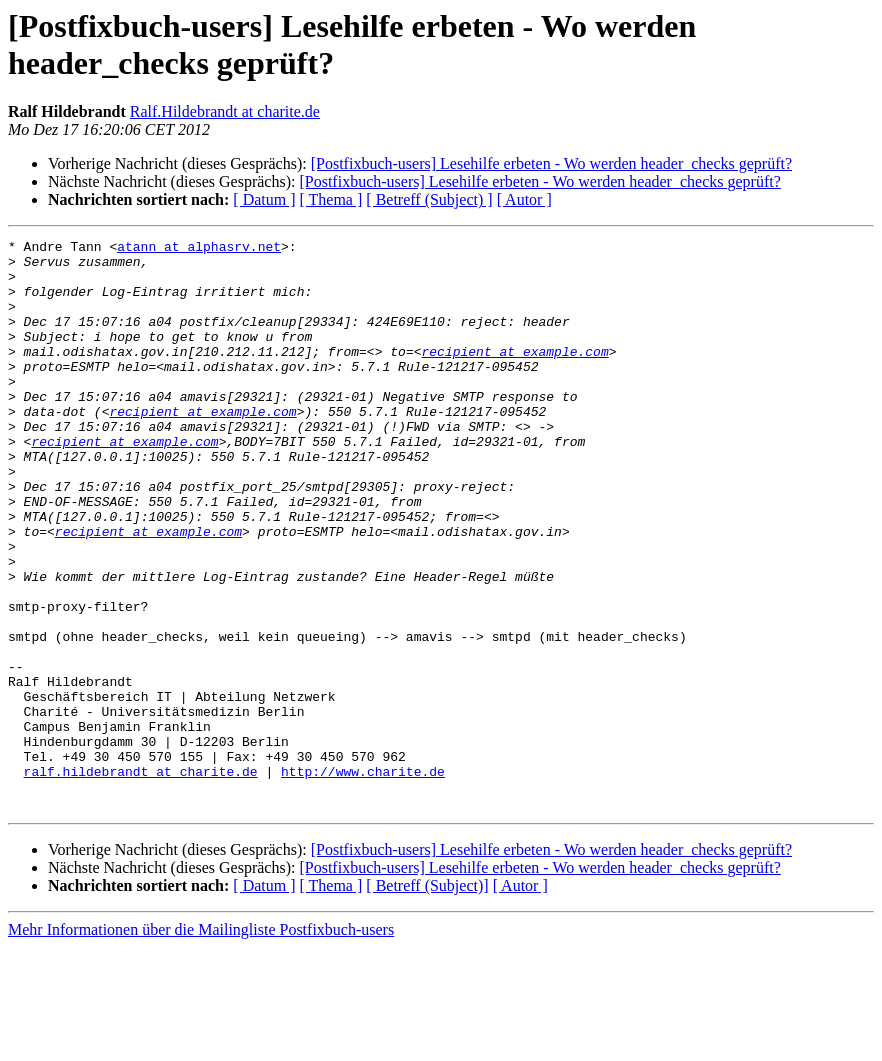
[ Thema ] (331, 199)
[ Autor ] (524, 199)
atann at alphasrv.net (199, 249)
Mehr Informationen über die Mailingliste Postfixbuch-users (201, 1043)
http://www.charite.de (363, 879)
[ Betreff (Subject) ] (429, 199)
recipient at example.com (514, 375)
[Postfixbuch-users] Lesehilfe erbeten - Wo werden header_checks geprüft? (551, 163)
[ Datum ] (264, 199)
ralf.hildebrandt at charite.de (141, 879)
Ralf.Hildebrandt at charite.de (225, 111)
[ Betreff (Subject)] (427, 999)
